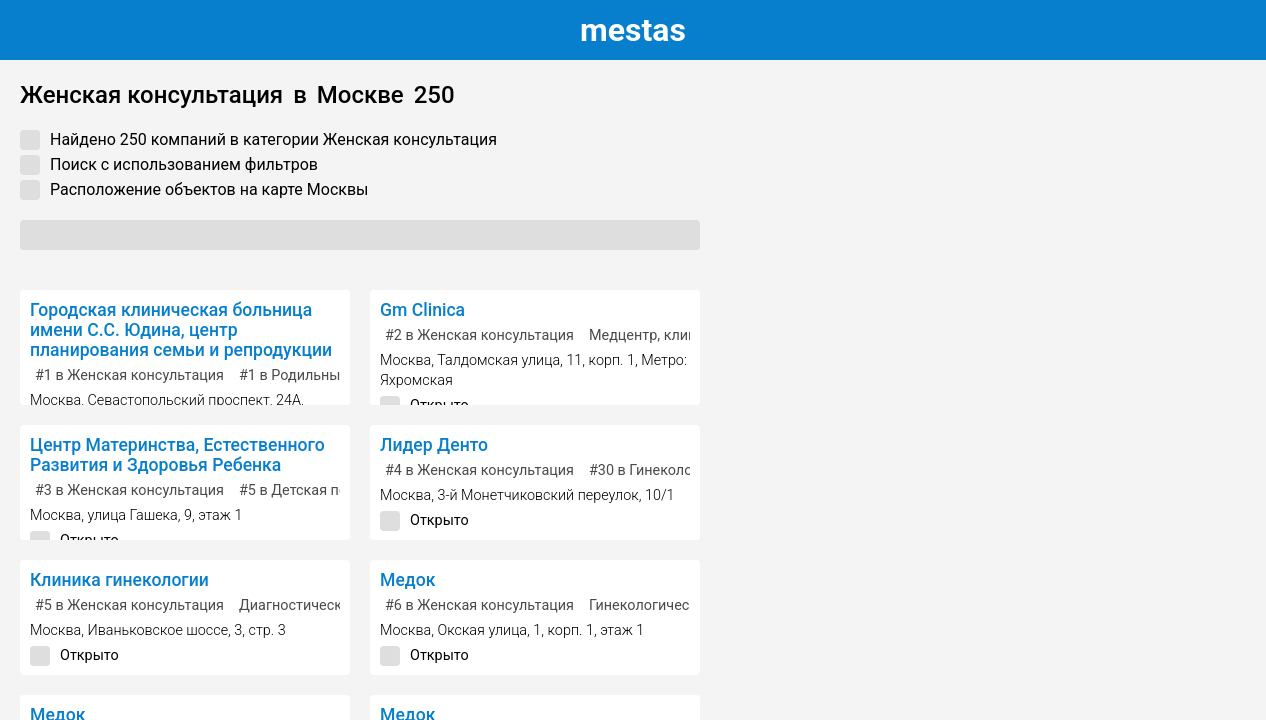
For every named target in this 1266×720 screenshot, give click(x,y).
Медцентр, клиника (654, 335)
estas (633, 30)
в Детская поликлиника (329, 490)
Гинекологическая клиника (681, 605)
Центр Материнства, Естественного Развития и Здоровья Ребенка (177, 455)
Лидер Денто (434, 445)
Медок (407, 580)
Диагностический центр (320, 605)
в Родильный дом (309, 375)
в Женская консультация (129, 375)
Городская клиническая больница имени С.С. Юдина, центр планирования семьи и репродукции (181, 330)
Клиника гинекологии (119, 580)
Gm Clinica (422, 310)
